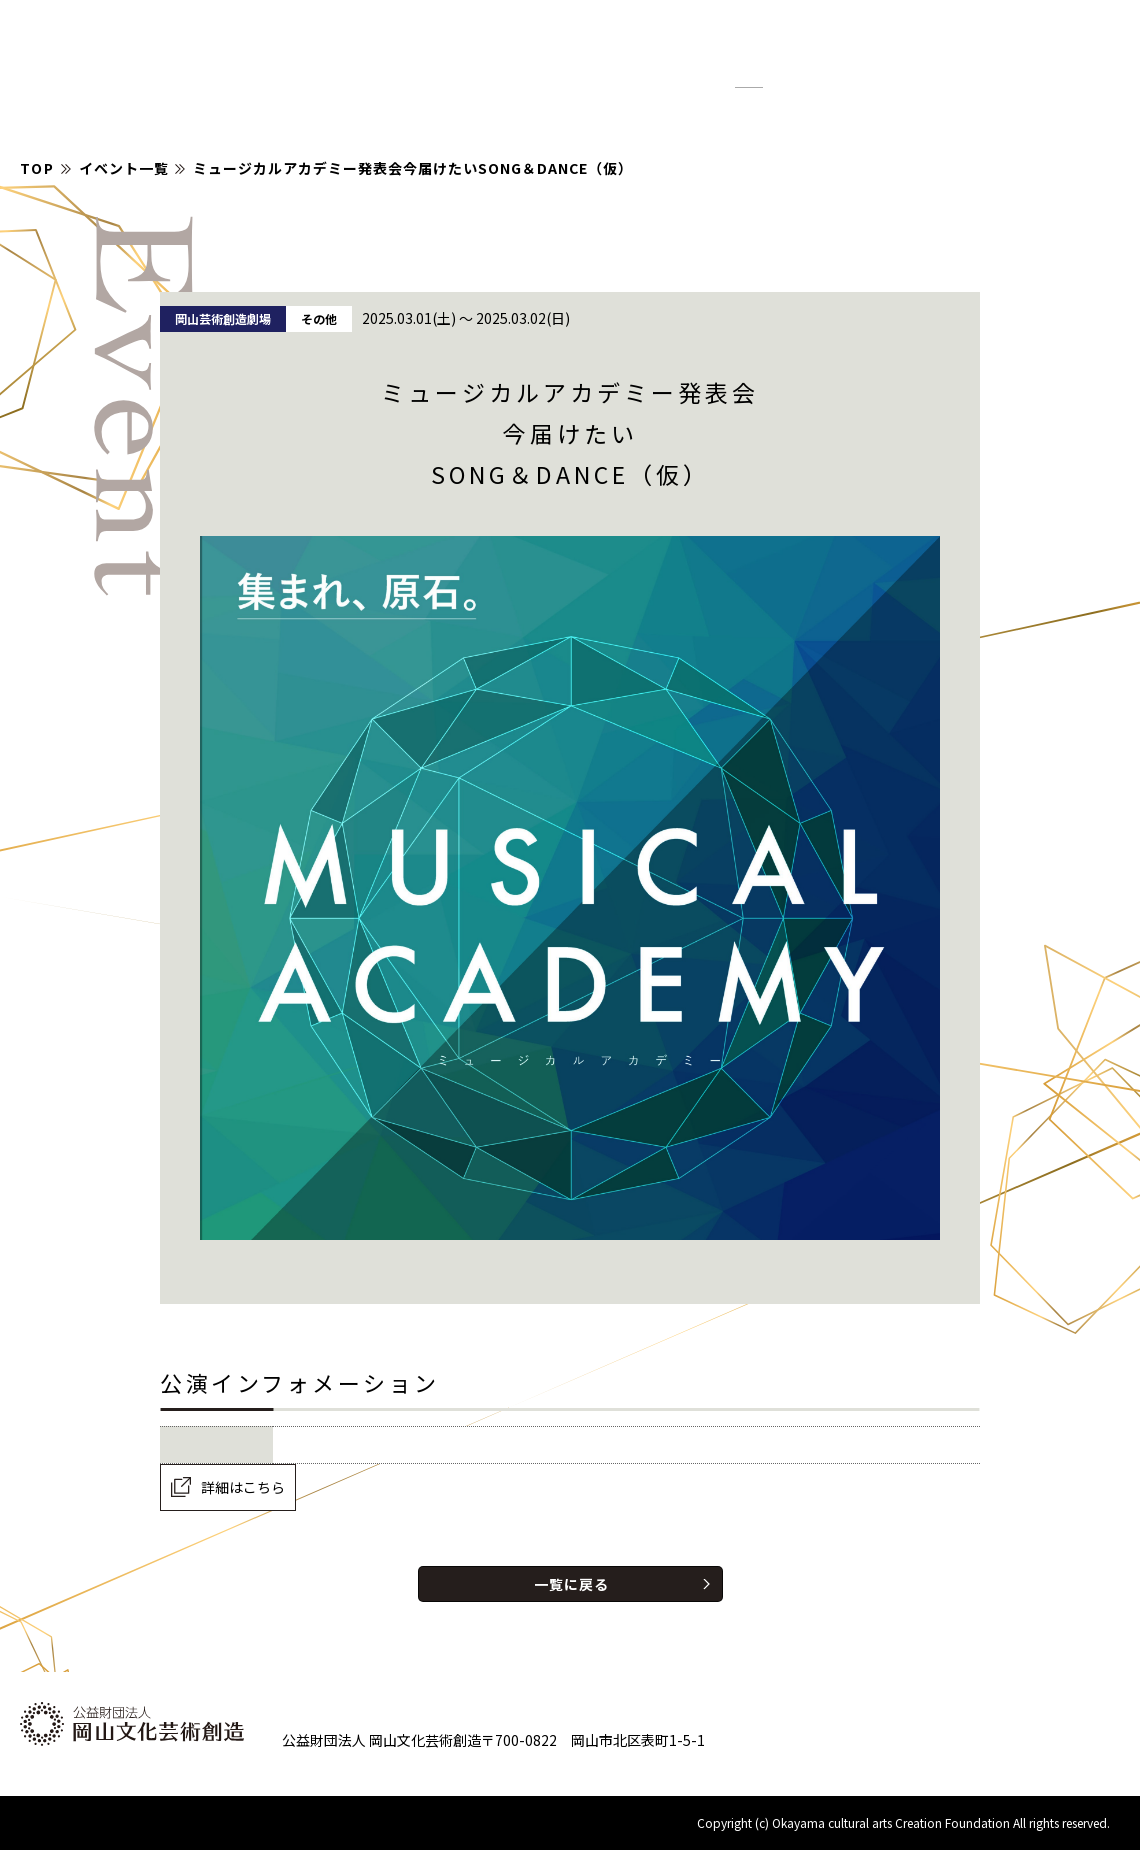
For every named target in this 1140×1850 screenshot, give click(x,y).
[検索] (995, 60)
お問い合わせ (1052, 113)
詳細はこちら (243, 1487)
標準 (749, 78)
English (873, 60)
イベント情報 (618, 113)
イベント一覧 (124, 168)
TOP (37, 168)
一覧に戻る (571, 1584)
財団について (918, 113)
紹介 (818, 113)
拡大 (797, 78)
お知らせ (735, 113)
